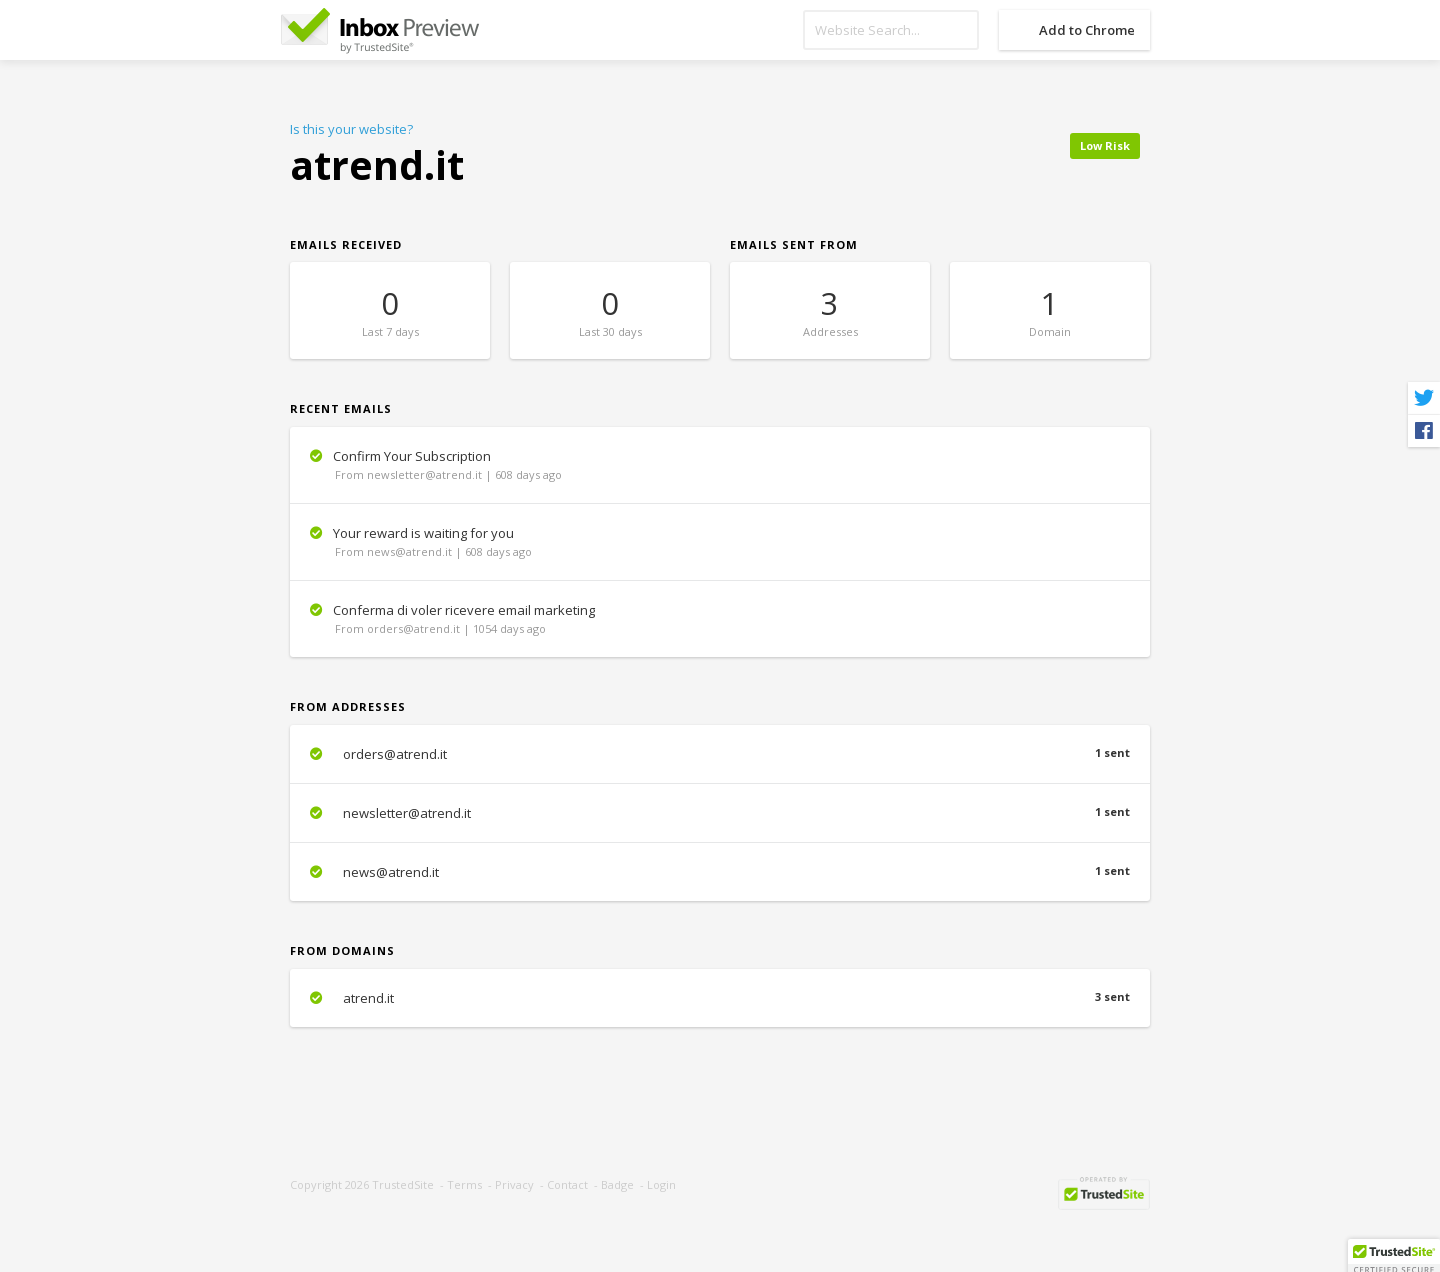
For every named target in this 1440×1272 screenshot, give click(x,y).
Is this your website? (351, 129)
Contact (567, 1184)
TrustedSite (403, 1184)
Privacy (514, 1184)
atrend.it (720, 998)
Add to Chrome (1087, 30)
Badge (617, 1184)
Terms (464, 1184)
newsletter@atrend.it (720, 813)
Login (661, 1184)
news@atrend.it (720, 872)
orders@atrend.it (720, 754)
